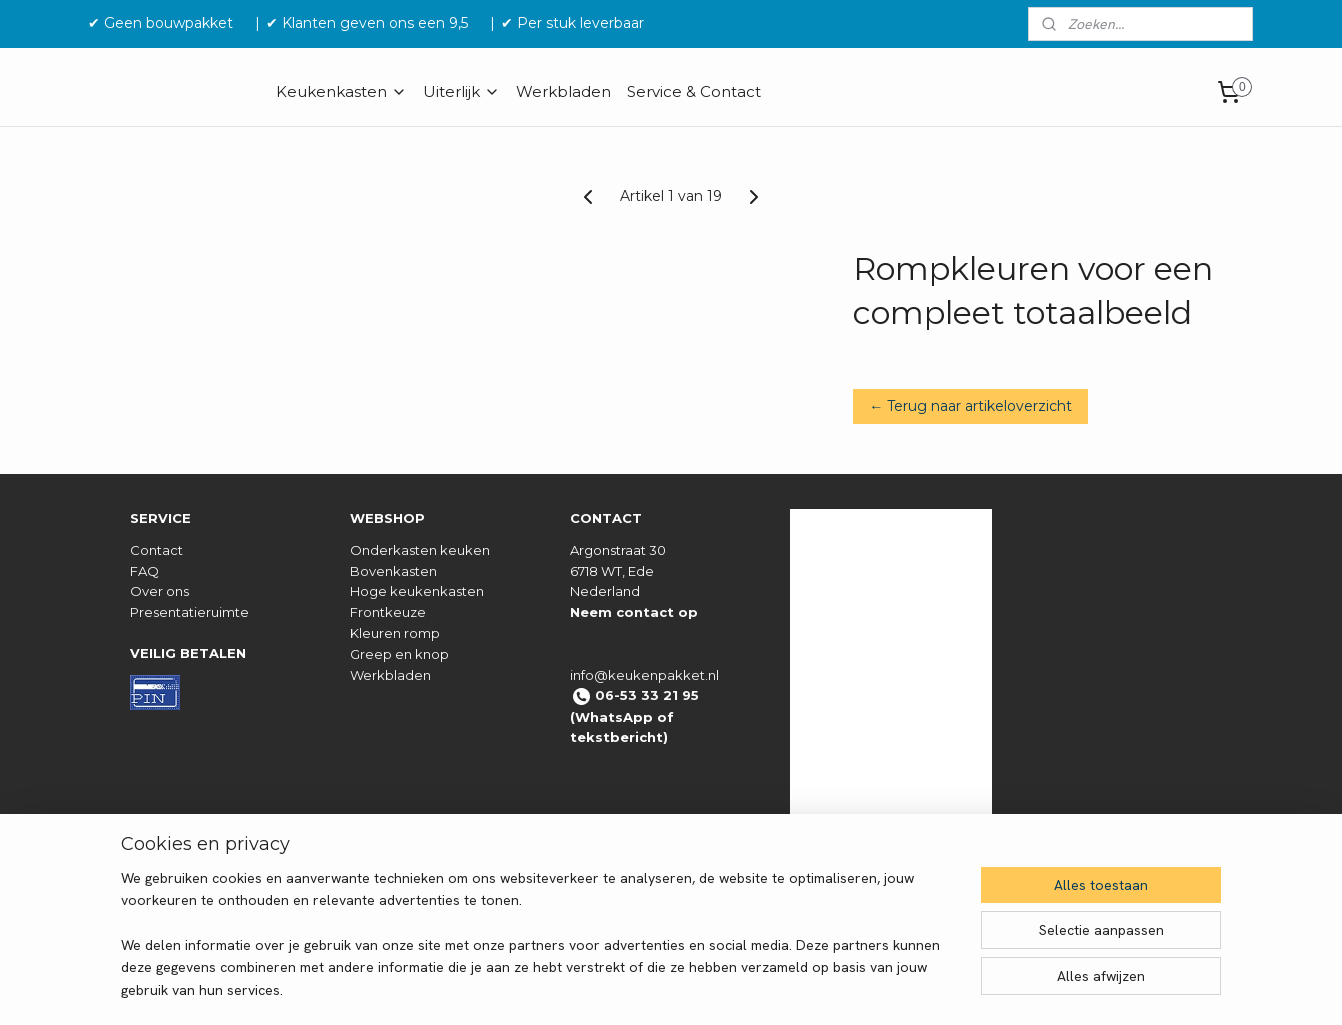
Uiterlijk (461, 91)
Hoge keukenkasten (417, 591)
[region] (539, 946)
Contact (156, 550)
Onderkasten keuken (420, 550)
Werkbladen (563, 91)
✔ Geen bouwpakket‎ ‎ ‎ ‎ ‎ (168, 23)
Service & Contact (694, 91)
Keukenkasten (341, 91)
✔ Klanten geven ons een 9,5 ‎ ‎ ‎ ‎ (375, 23)
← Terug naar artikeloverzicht (970, 406)
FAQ (144, 571)
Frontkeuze (388, 612)
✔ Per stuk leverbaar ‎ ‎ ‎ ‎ (580, 23)
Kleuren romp (395, 633)
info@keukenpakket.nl (644, 675)
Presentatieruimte (189, 612)
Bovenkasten (393, 571)
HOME (121, 91)
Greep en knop (399, 654)
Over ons (159, 591)
